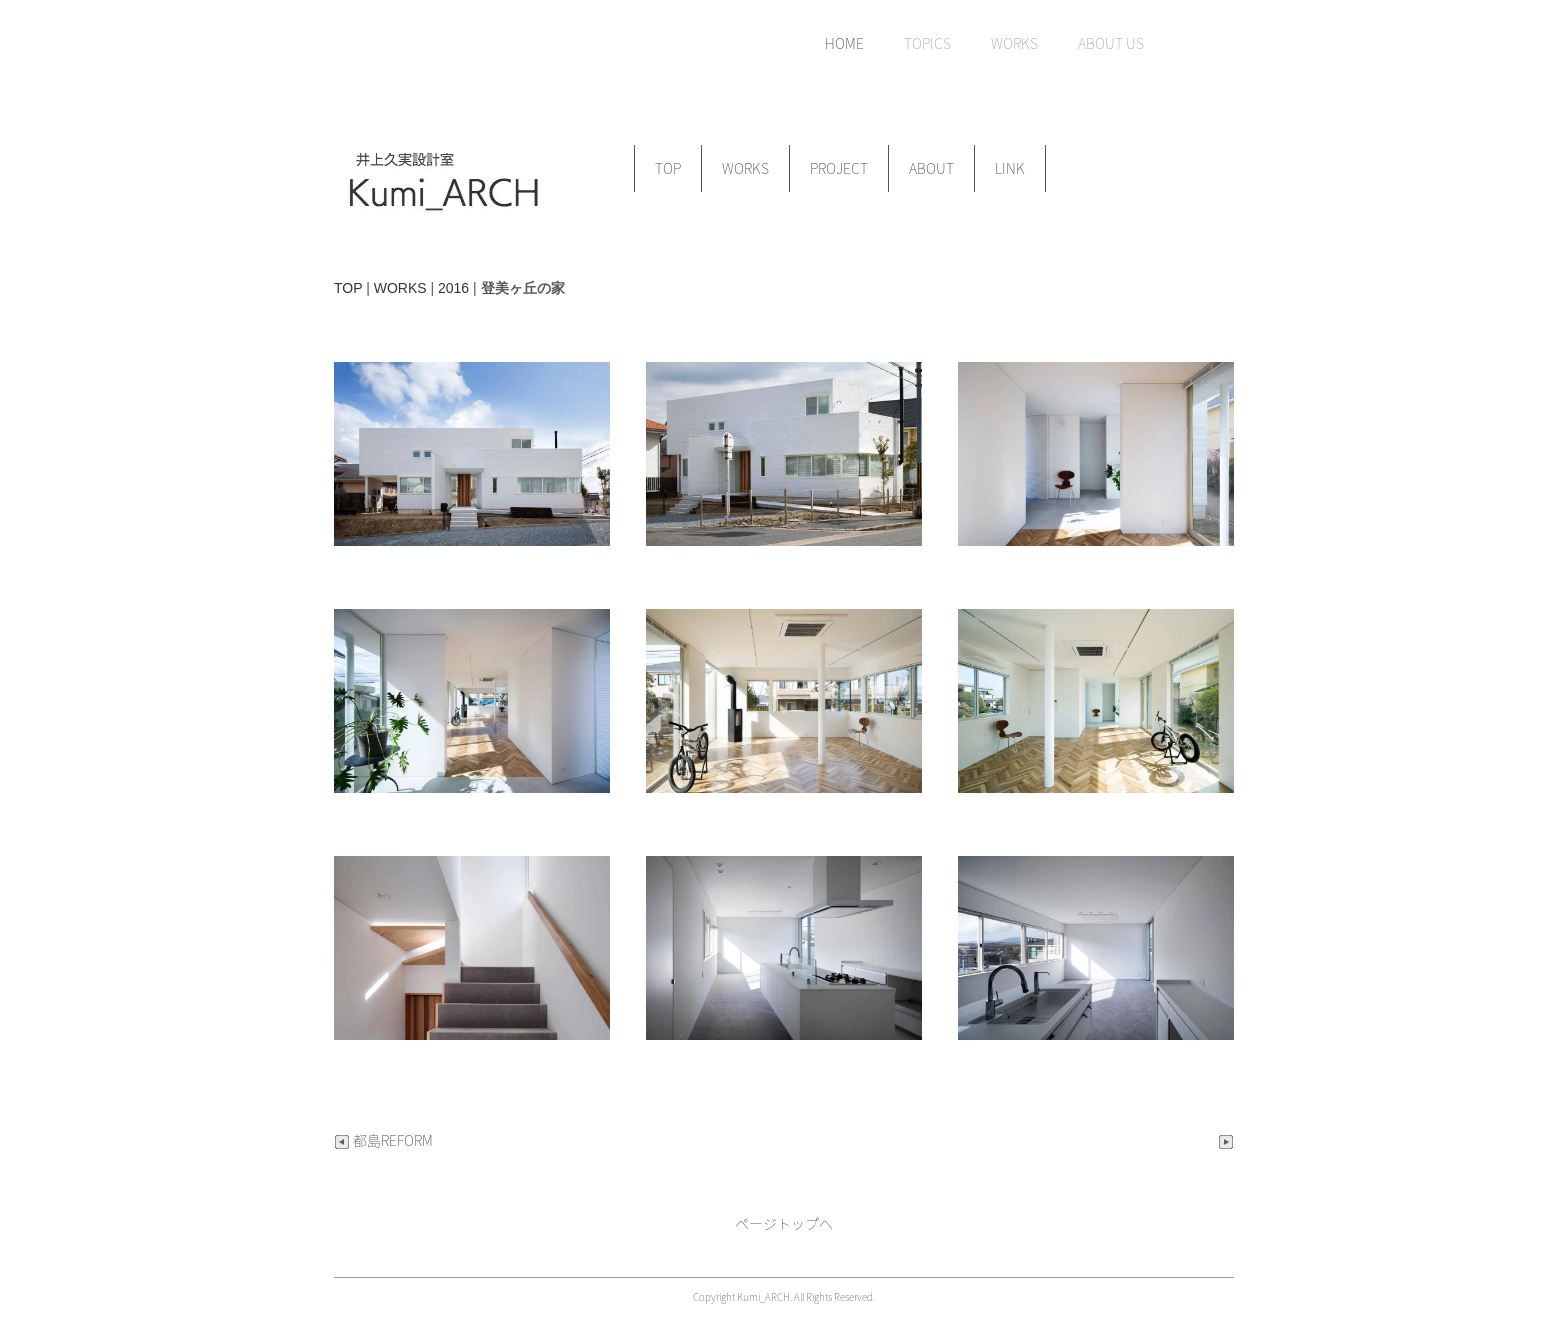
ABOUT (931, 168)
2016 (453, 288)
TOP (668, 168)
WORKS (745, 168)
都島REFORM (383, 1140)
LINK (1010, 168)
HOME (844, 43)
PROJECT (839, 168)
